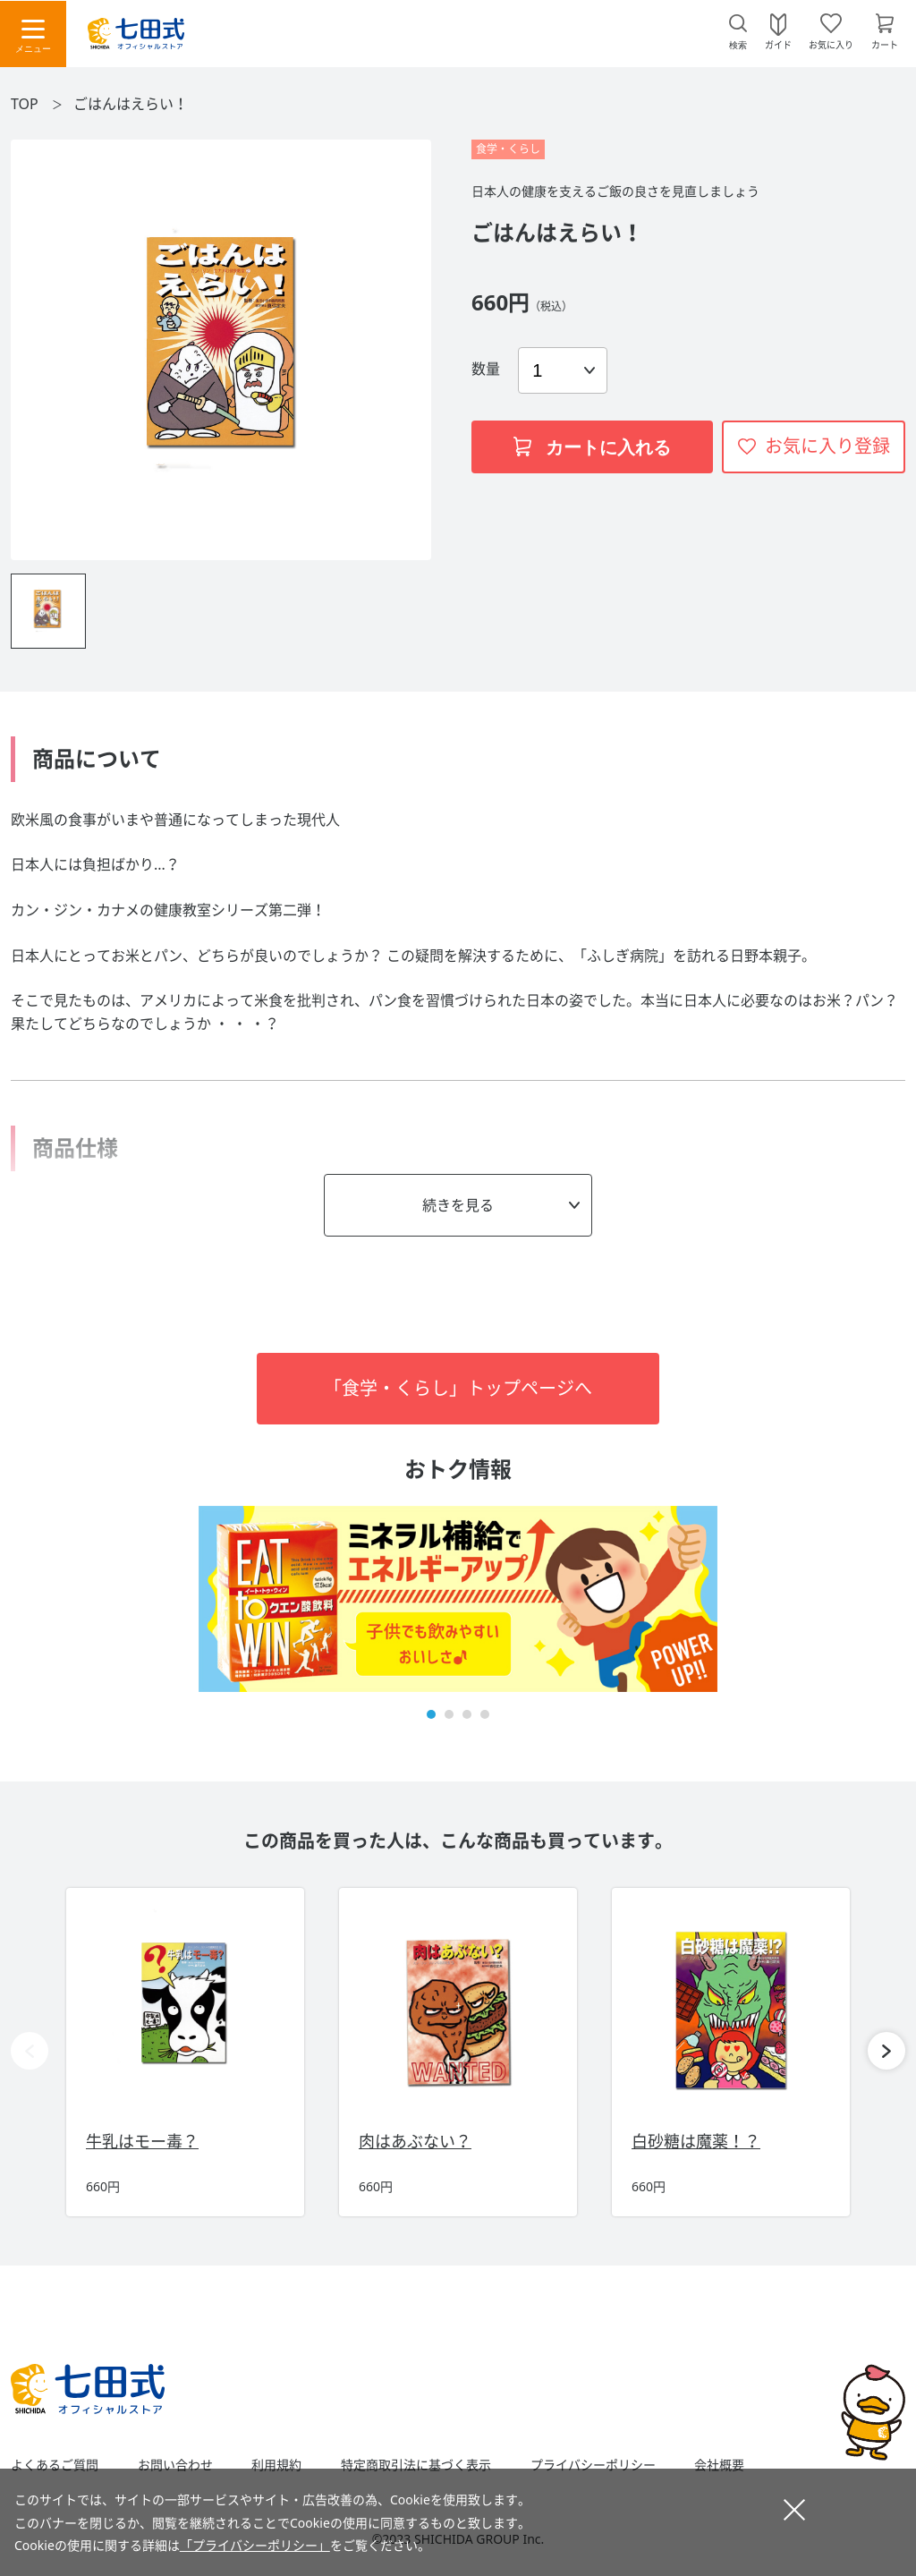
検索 (738, 45)
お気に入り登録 (827, 446)
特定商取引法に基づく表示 (416, 2465)
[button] (431, 1714)
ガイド (778, 43)
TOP (24, 104)
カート (884, 43)
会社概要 (719, 2465)
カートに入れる (592, 447)
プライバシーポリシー (593, 2465)
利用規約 (276, 2465)
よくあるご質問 (54, 2465)
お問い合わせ (175, 2465)
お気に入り (831, 43)
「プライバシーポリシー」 (255, 2545)
